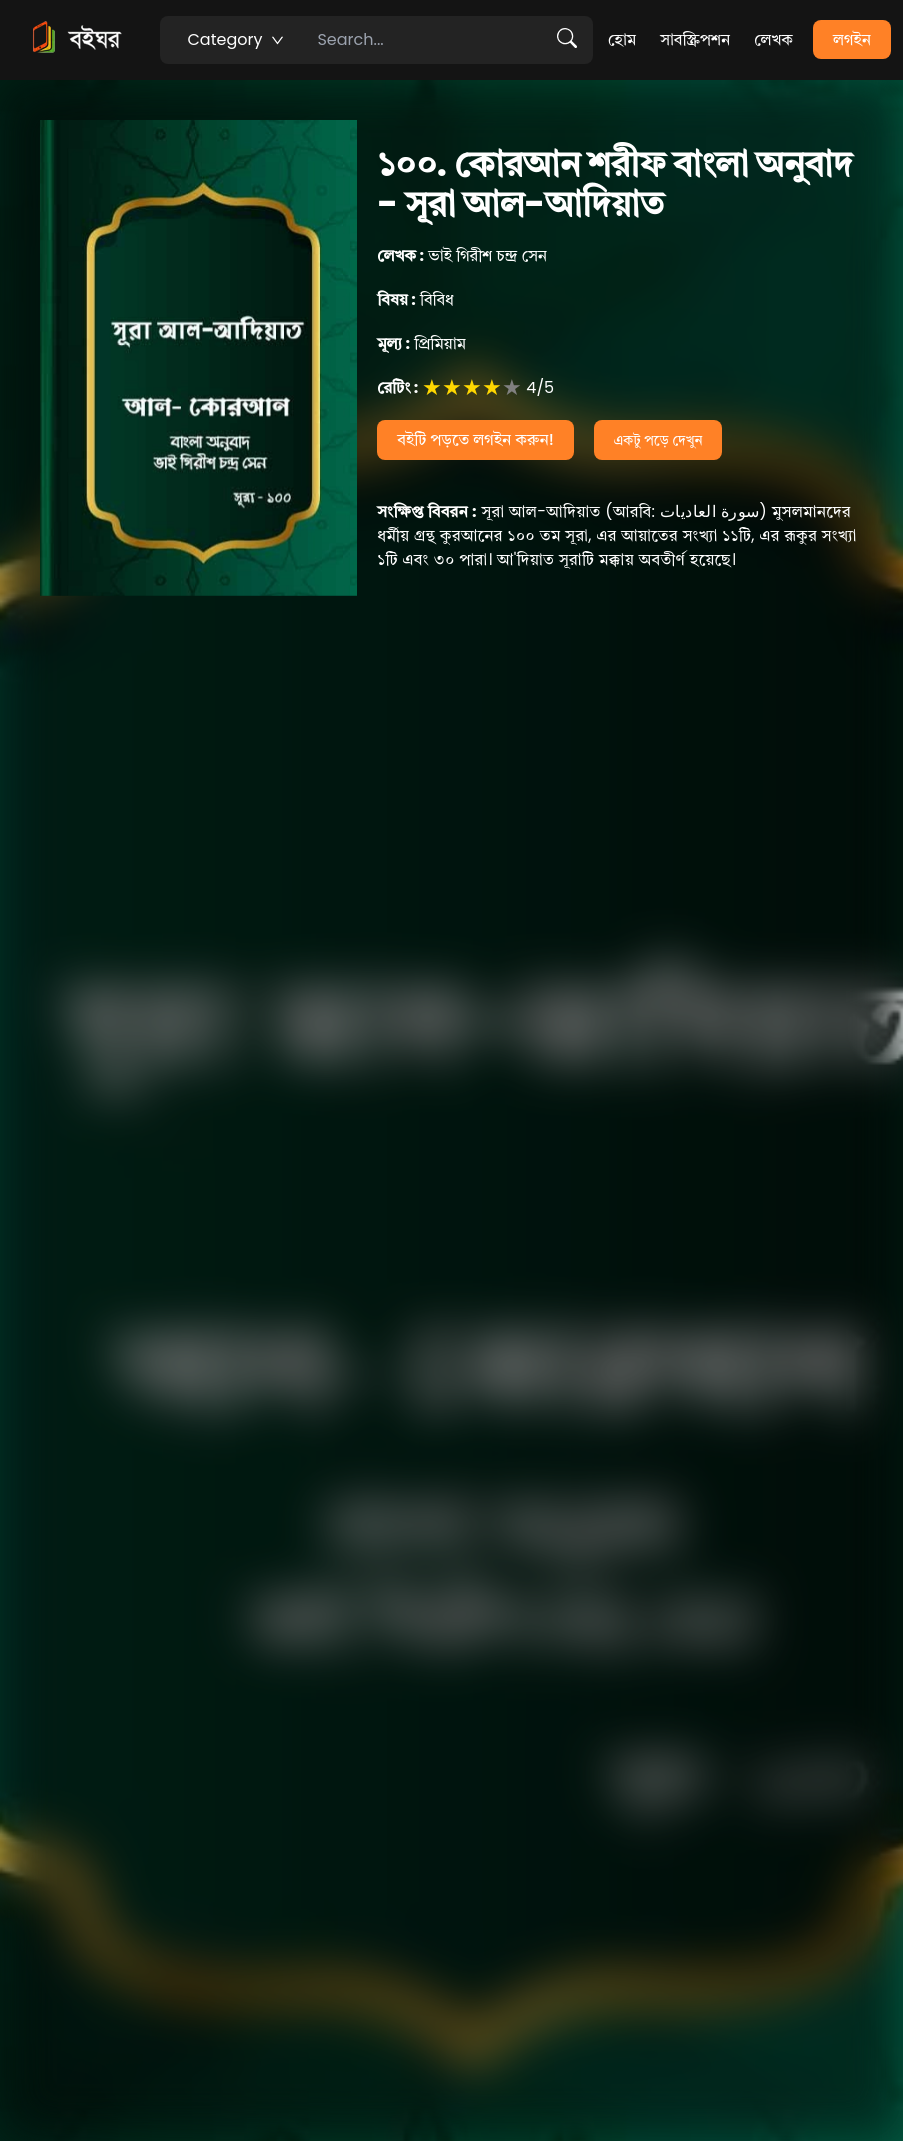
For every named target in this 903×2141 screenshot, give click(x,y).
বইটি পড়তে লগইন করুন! (475, 439)
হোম (622, 39)
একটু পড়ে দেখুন (658, 440)
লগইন (852, 39)
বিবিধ (415, 299)
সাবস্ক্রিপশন (695, 39)
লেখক (773, 39)
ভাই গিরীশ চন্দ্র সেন (462, 255)
